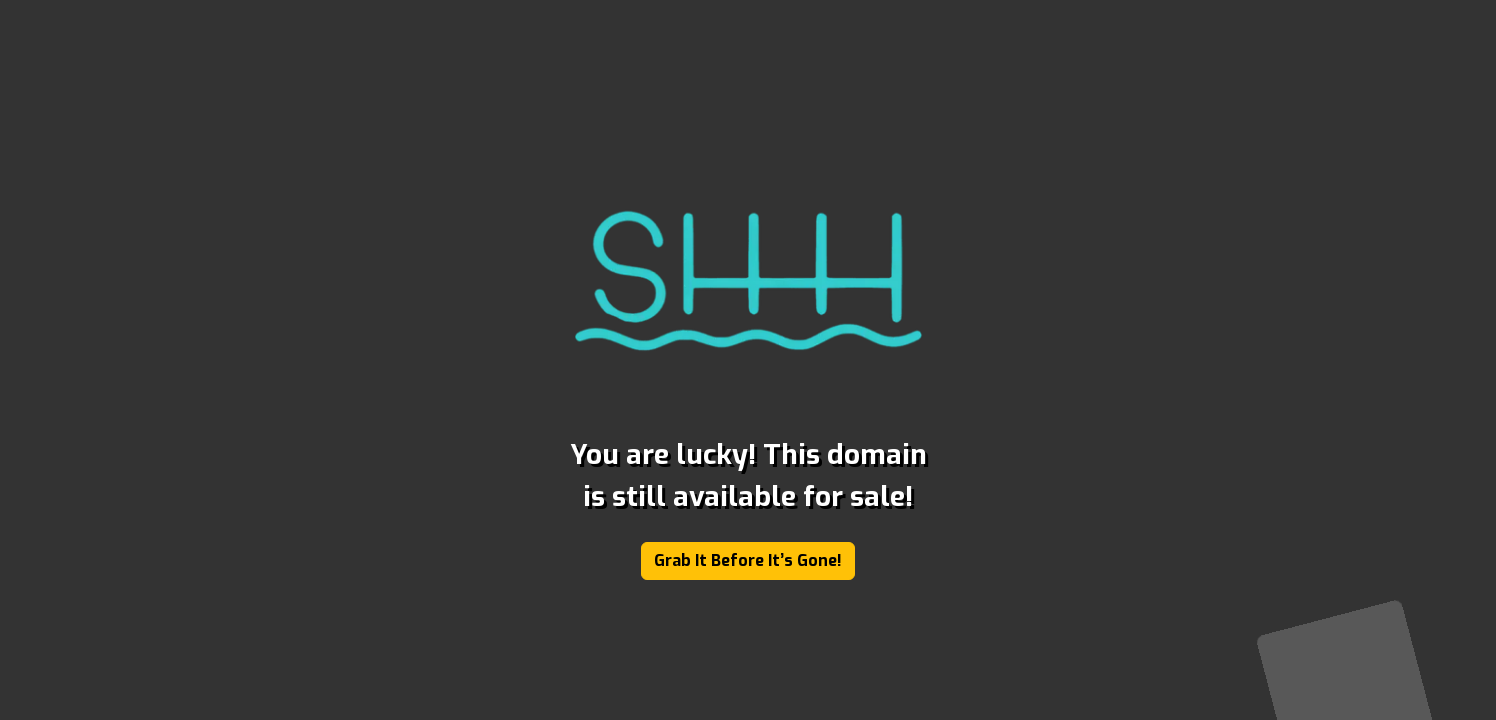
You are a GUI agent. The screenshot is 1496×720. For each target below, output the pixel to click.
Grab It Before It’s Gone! (748, 560)
